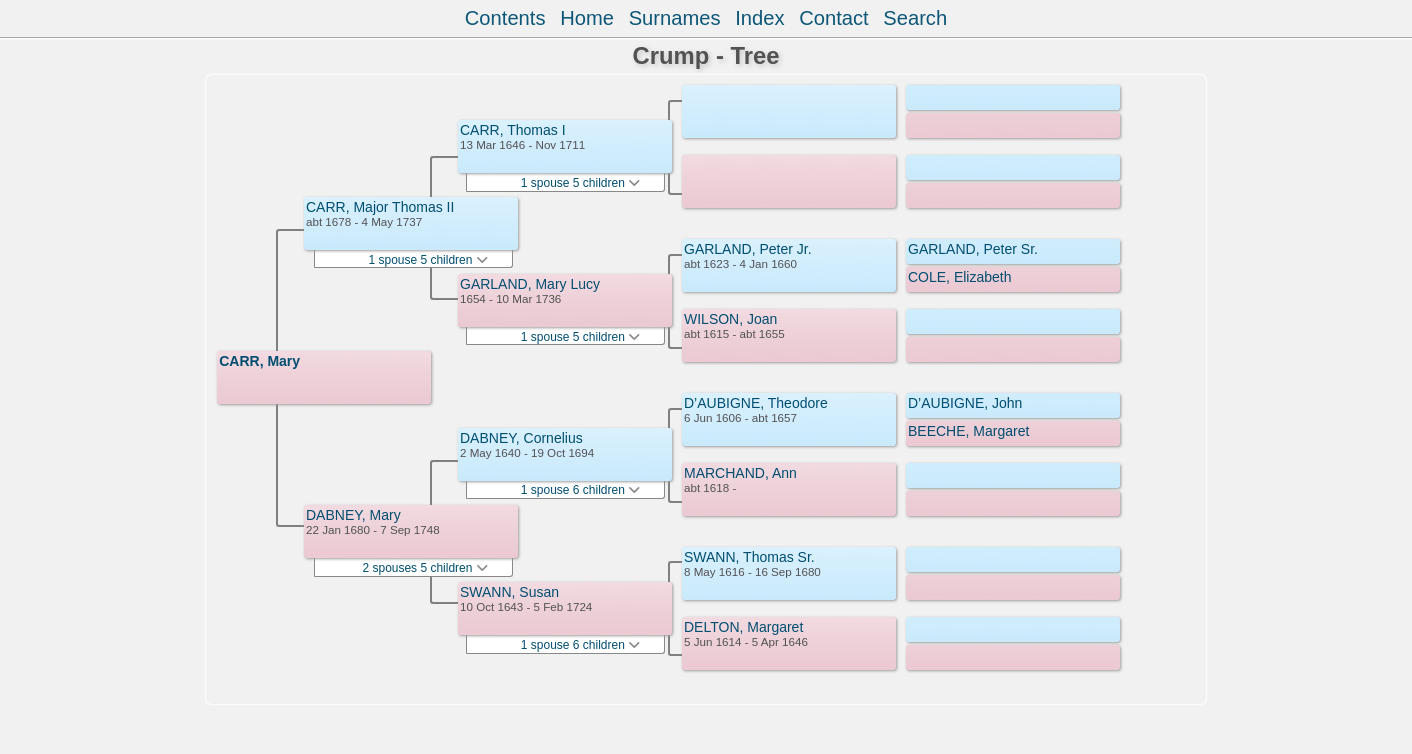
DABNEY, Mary (353, 515)
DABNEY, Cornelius (521, 438)
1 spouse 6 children (580, 490)
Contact (833, 18)
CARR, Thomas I (513, 130)
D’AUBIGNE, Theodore (756, 403)
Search (915, 18)
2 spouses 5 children (424, 568)
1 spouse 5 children (427, 260)
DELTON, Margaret (743, 627)
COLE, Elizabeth (960, 277)
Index (759, 18)
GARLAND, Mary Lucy (530, 284)
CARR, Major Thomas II (380, 207)
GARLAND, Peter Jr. (748, 249)
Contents (505, 18)
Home (587, 18)
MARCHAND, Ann (740, 473)
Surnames (675, 18)
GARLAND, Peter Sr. (973, 249)
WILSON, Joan (730, 319)
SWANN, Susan (509, 592)
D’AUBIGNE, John (965, 403)
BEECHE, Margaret (968, 431)
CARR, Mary (259, 361)
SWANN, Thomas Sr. (749, 557)
